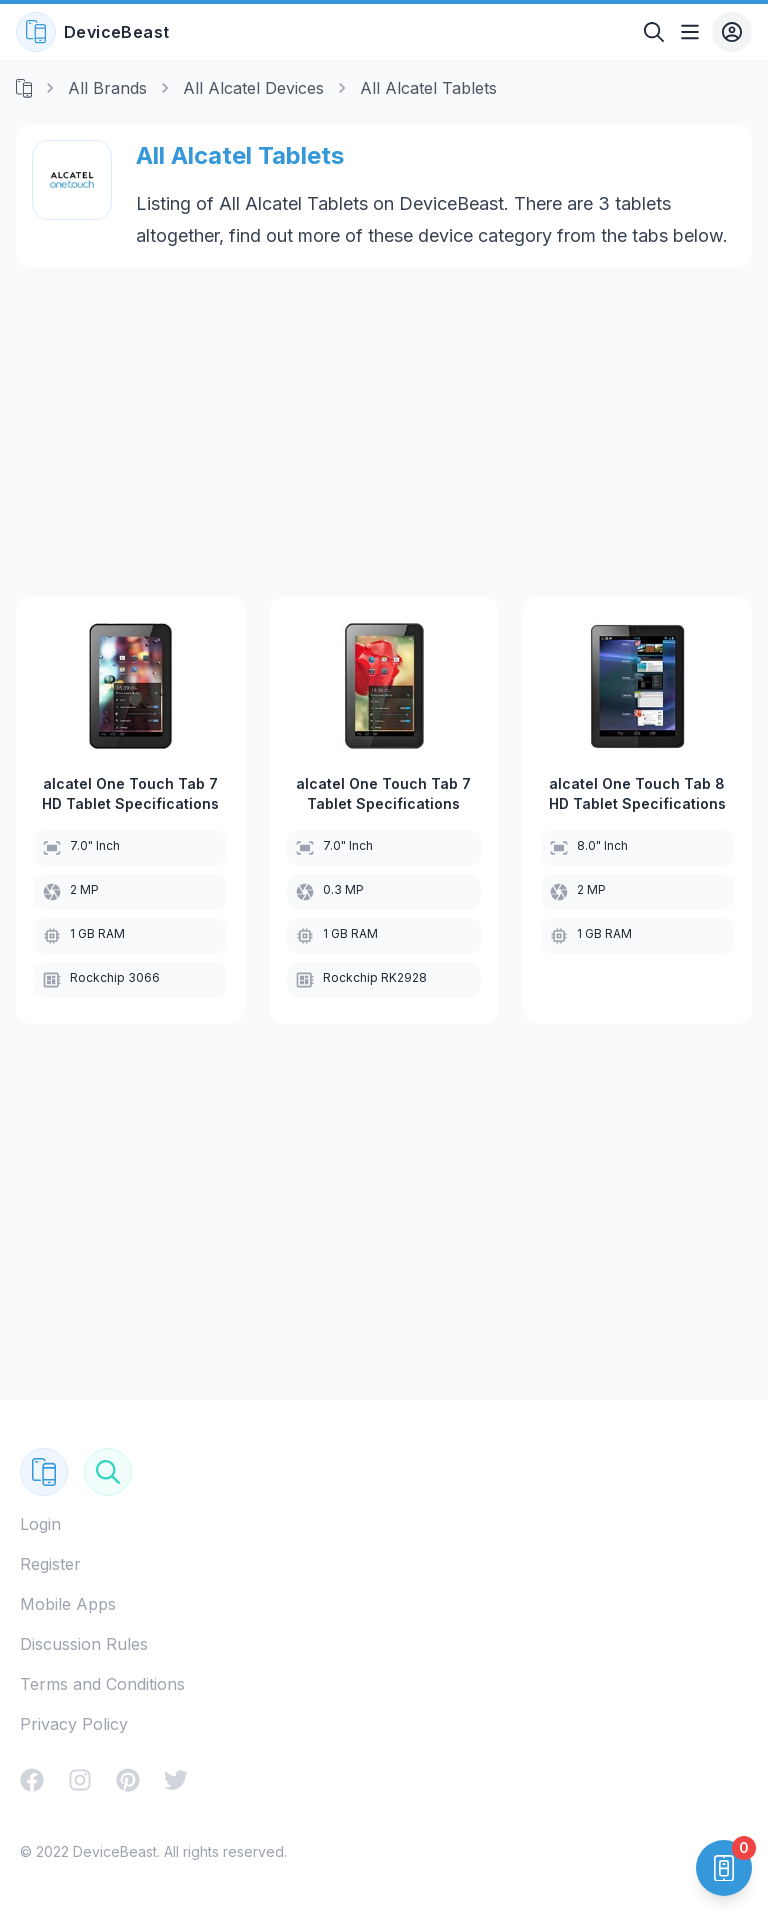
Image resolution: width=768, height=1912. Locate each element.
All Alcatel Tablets (428, 88)
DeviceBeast (92, 32)
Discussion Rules (84, 1644)
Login (40, 1524)
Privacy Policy (74, 1724)
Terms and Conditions (102, 1684)
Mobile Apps (68, 1604)
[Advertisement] (384, 432)
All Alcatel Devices (253, 88)
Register (50, 1564)
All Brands (107, 88)
